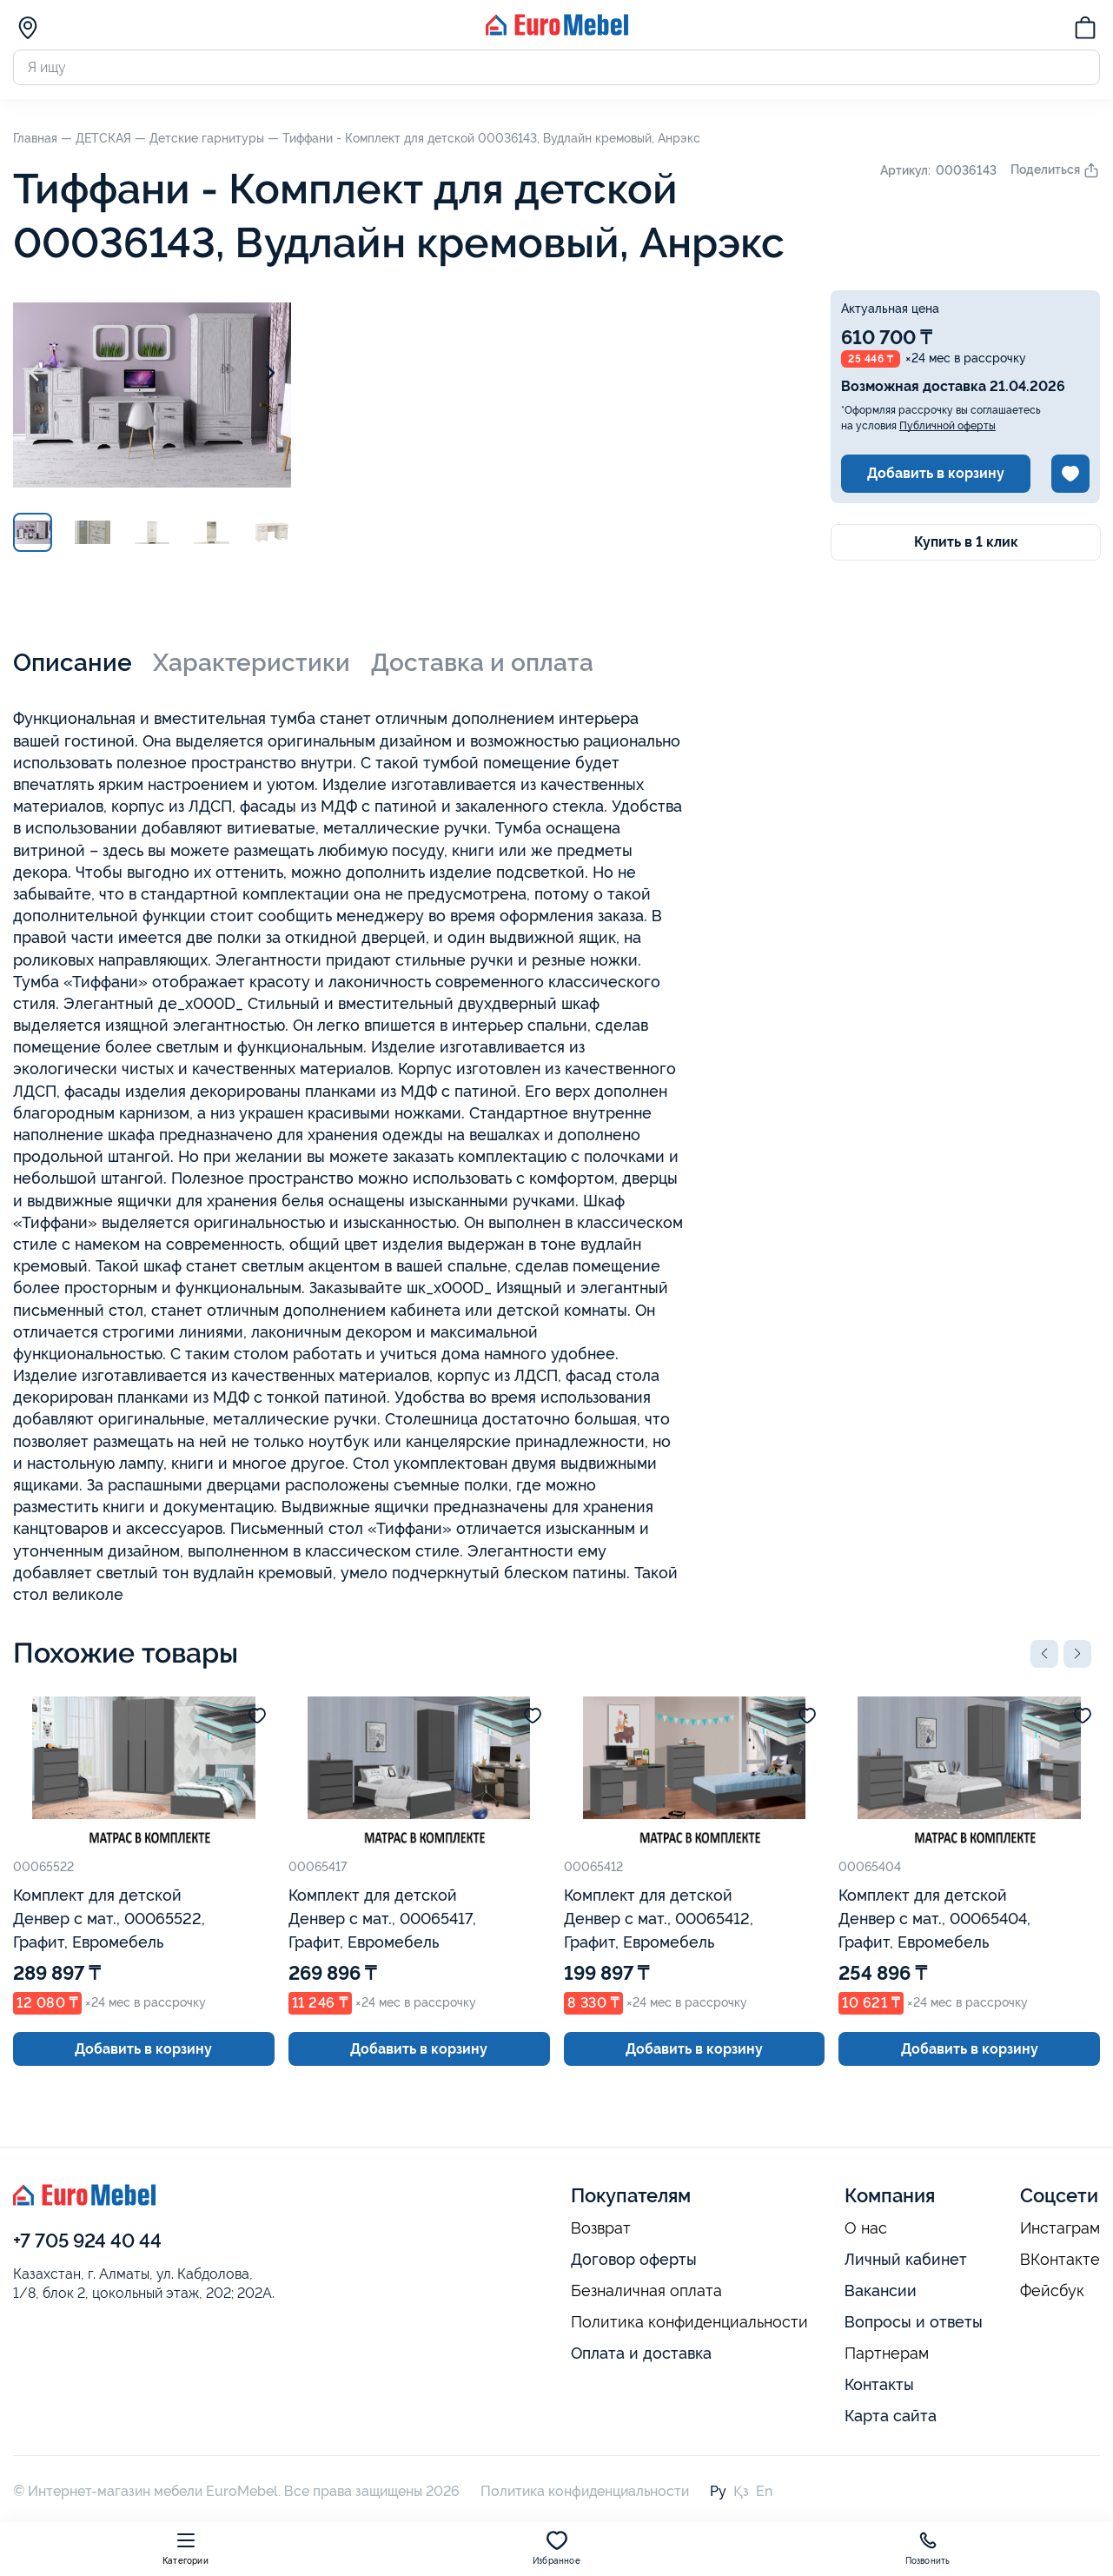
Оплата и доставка (641, 2353)
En (764, 2491)
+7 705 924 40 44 (87, 2240)
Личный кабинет (906, 2259)
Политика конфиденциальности (689, 2322)
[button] (1044, 1654)
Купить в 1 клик (966, 542)
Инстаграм (1060, 2228)
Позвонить (928, 2548)
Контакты (879, 2384)
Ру (718, 2491)
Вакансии (881, 2290)
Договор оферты (634, 2259)
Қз (741, 2491)
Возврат (601, 2228)
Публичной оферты (947, 426)
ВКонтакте (1060, 2259)
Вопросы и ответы (914, 2322)
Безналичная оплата (646, 2291)
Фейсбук (1052, 2291)
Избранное (556, 2548)
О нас (866, 2228)
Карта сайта (891, 2416)
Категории (185, 2548)
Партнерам (887, 2353)
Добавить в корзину (935, 473)
